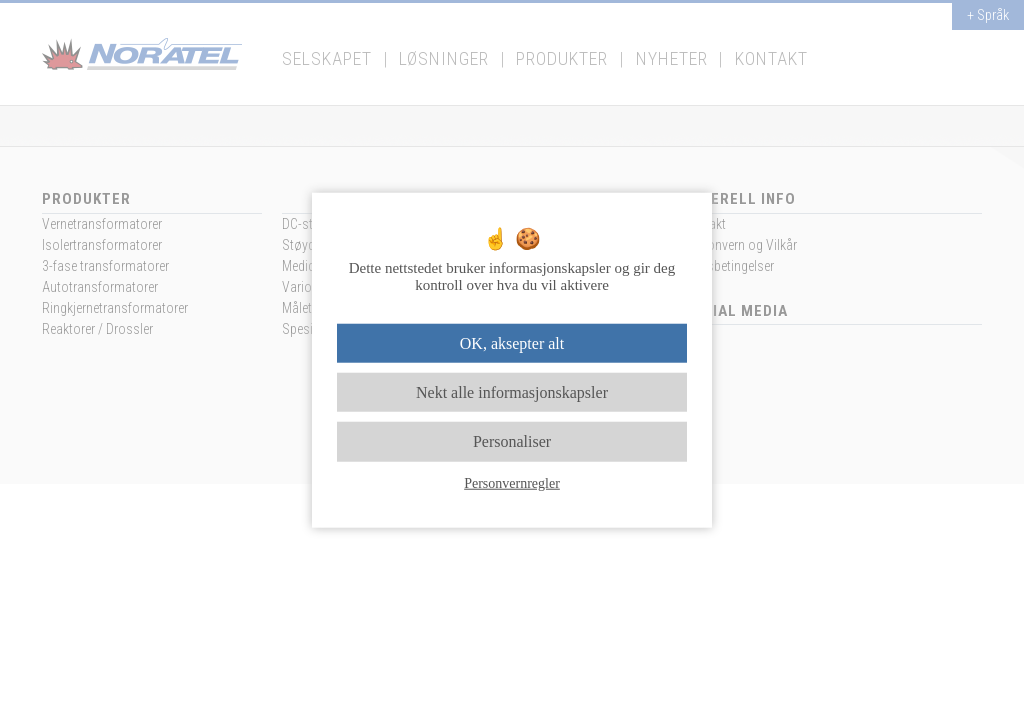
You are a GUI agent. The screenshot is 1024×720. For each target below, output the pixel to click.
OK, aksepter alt (512, 343)
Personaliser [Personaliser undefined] (512, 441)
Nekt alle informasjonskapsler (512, 392)
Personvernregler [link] (512, 482)
